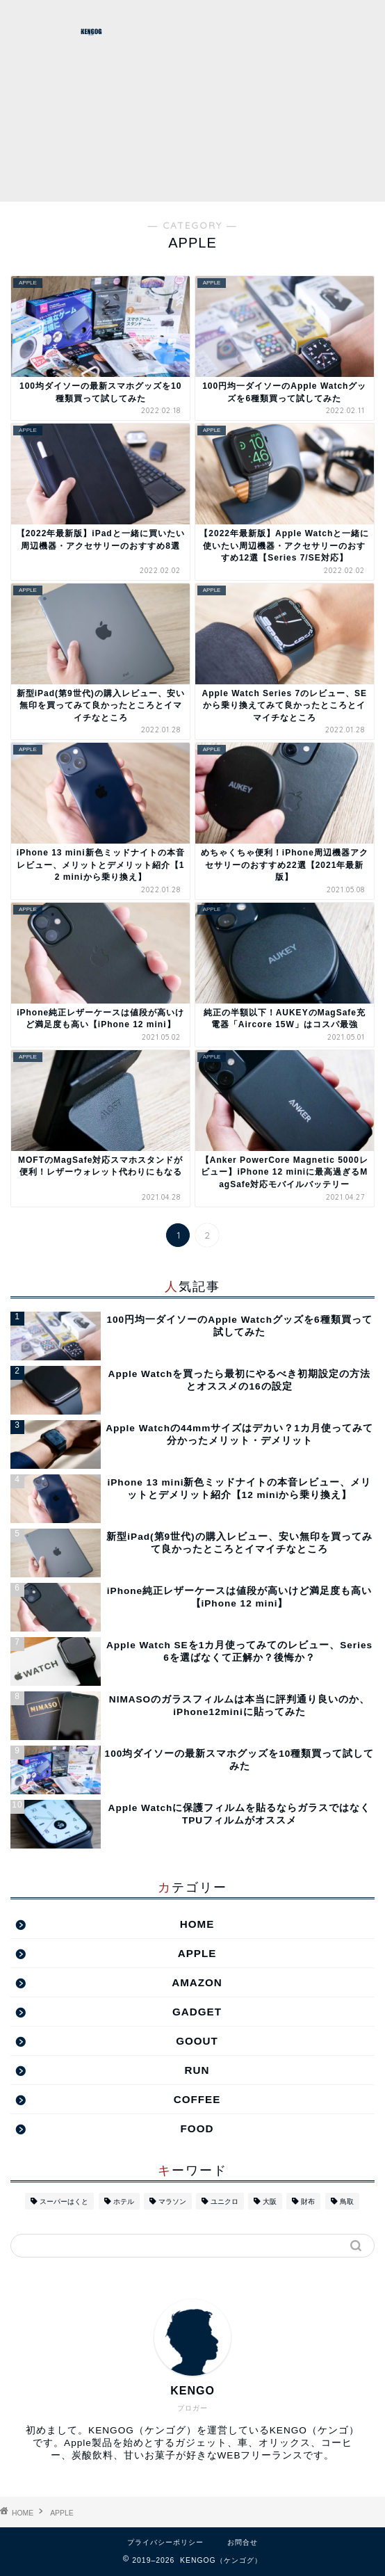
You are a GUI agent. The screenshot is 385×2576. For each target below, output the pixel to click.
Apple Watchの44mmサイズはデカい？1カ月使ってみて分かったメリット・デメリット (239, 1434)
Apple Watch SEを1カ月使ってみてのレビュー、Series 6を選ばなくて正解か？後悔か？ (239, 1651)
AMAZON (197, 1982)
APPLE (197, 1953)
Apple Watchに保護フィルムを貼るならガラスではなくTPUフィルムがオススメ (239, 1814)
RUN (197, 2070)
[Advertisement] (284, 101)
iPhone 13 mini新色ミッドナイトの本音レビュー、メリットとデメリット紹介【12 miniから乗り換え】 (240, 1488)
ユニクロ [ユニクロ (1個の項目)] (224, 2201)
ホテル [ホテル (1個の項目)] (123, 2201)
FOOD (197, 2128)
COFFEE (197, 2099)
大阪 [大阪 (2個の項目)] (270, 2201)
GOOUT (197, 2041)
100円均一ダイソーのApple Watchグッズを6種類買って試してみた (239, 1325)
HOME (197, 1924)
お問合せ (242, 2542)
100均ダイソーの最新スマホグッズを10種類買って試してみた (240, 1759)
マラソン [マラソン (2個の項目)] (172, 2201)
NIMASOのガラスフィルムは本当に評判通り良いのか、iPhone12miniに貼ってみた (239, 1705)
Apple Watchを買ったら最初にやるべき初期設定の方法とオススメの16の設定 (239, 1380)
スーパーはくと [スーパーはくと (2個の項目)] (64, 2201)
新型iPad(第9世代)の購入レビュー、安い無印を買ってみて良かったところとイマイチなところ (239, 1542)
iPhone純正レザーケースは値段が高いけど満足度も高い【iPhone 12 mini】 (239, 1597)
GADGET (197, 2012)
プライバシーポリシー (165, 2542)
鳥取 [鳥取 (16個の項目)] (347, 2201)
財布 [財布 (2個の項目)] (308, 2201)
